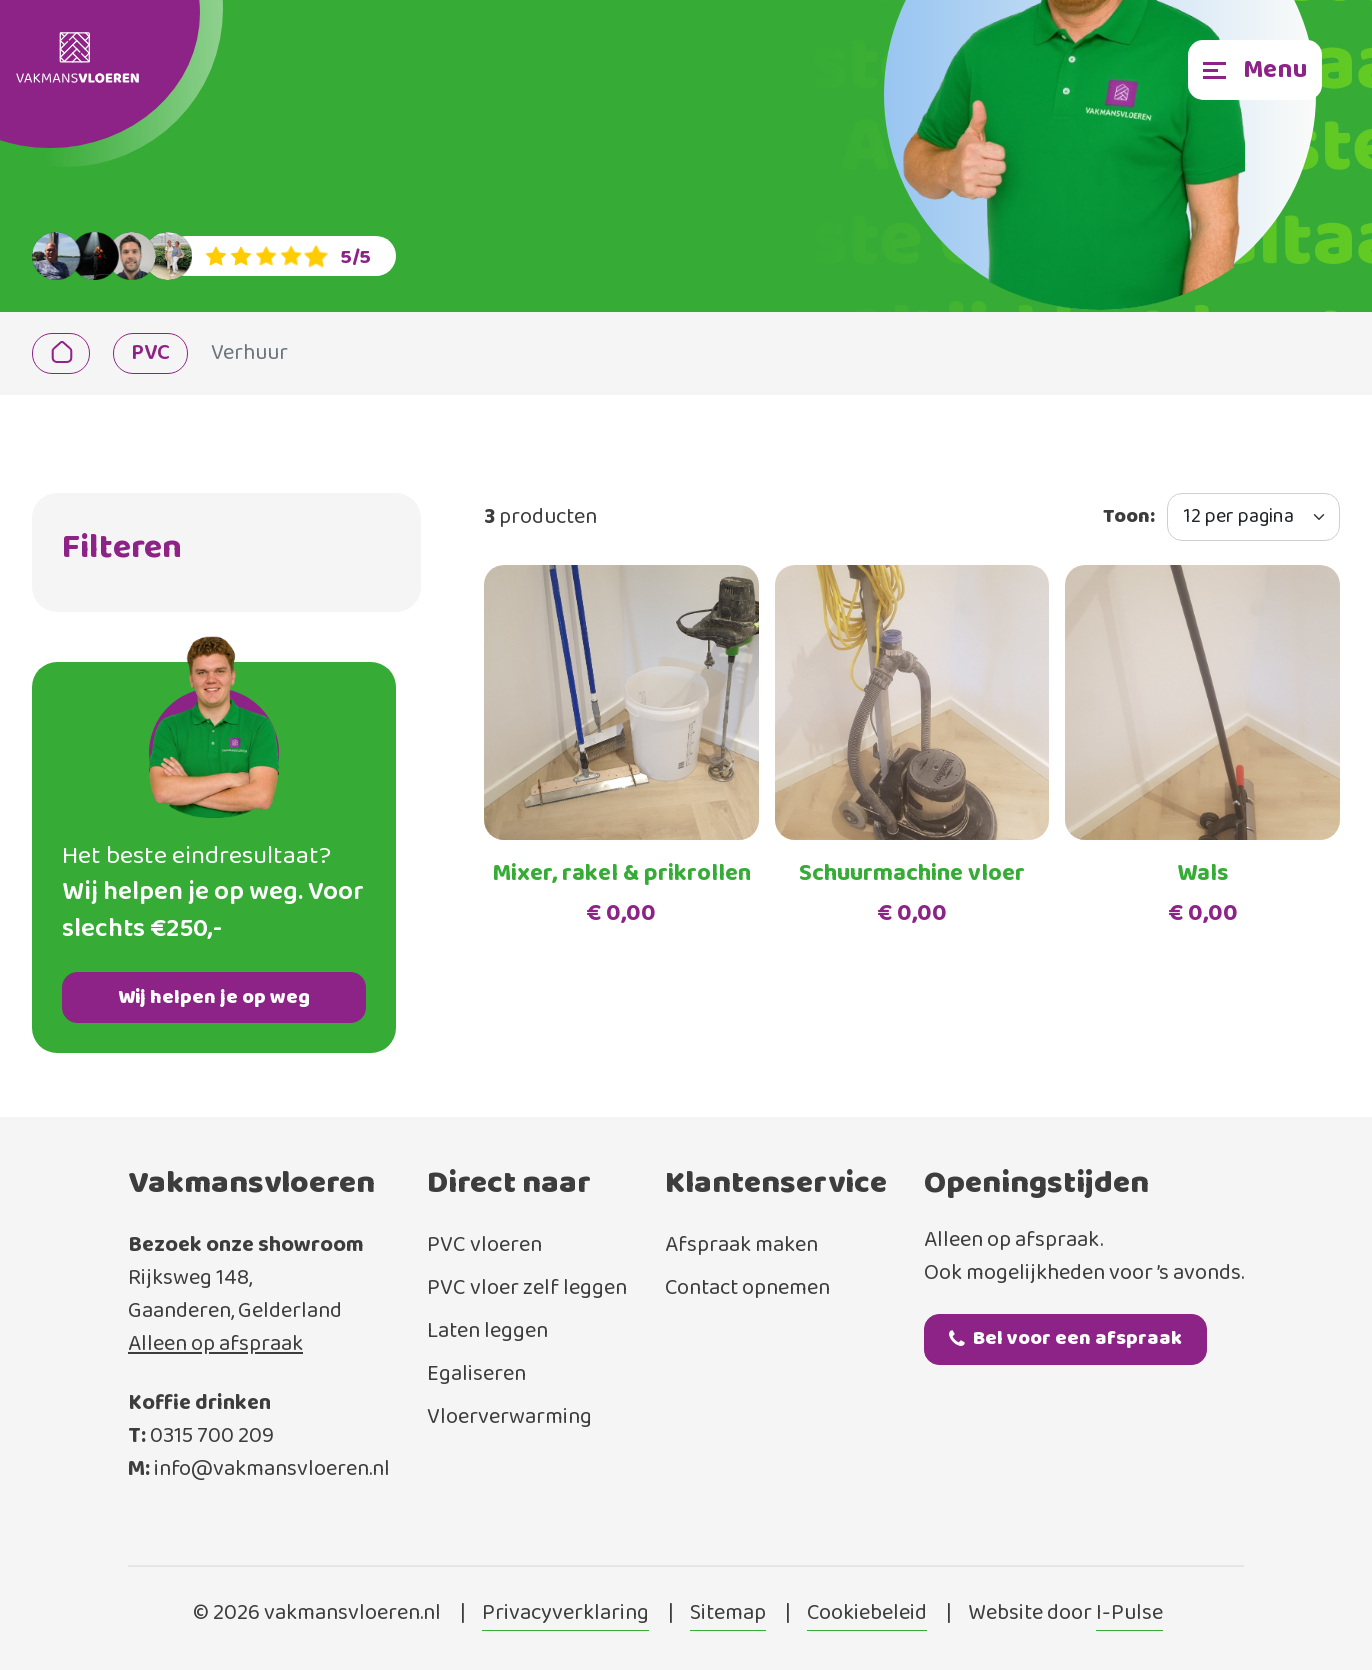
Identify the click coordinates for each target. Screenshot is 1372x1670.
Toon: (1129, 517)
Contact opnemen (747, 1288)
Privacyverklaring (565, 1614)
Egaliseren (476, 1374)
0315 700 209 (212, 1436)
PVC (150, 353)
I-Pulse (1129, 1614)
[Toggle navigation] (1255, 70)
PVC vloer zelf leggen (527, 1288)
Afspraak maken (741, 1245)
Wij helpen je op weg (214, 997)
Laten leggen (487, 1331)
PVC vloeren (484, 1245)
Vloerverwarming (509, 1417)
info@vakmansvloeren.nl (272, 1469)
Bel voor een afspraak (1065, 1338)
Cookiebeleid (867, 1614)
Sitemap (728, 1614)
